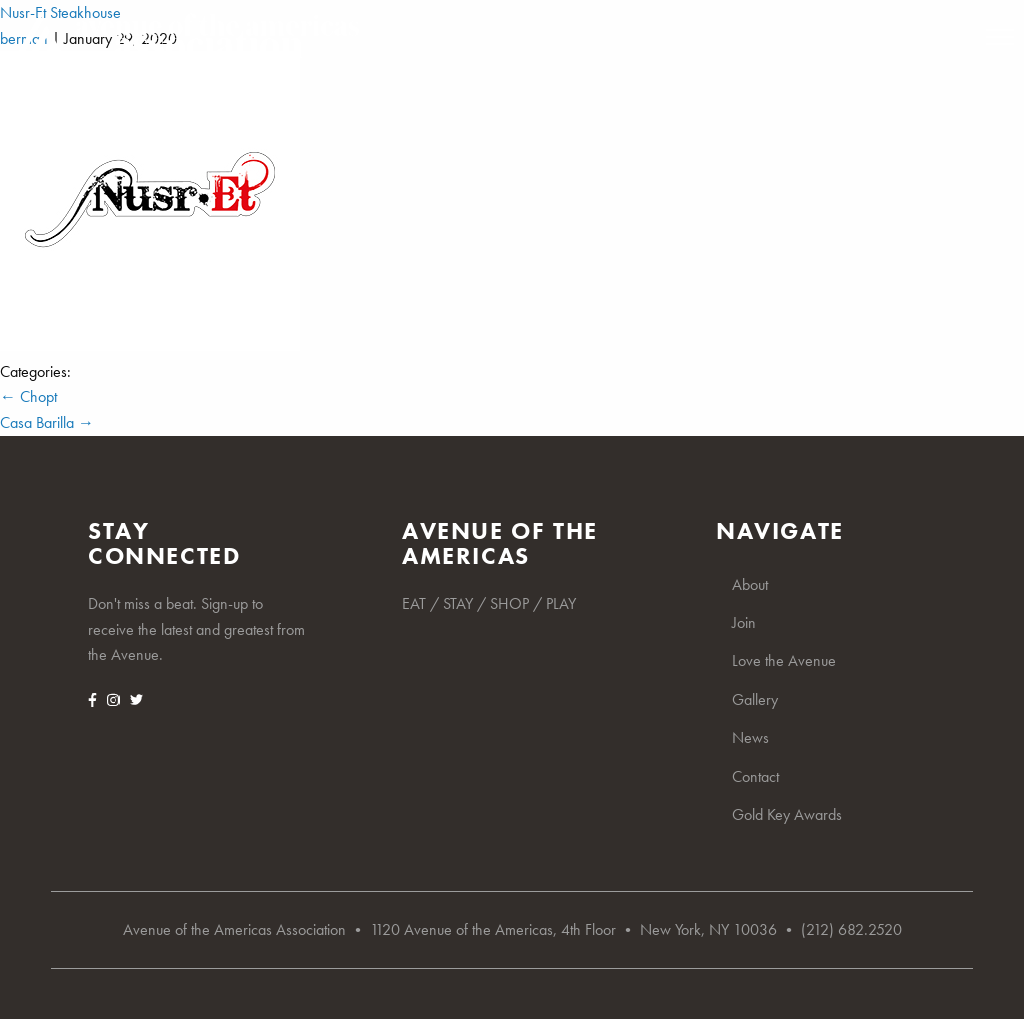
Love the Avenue (784, 660)
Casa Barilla (47, 422)
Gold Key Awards (787, 814)
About (750, 584)
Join (744, 622)
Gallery (755, 699)
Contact (755, 776)
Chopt (28, 396)
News (750, 737)
